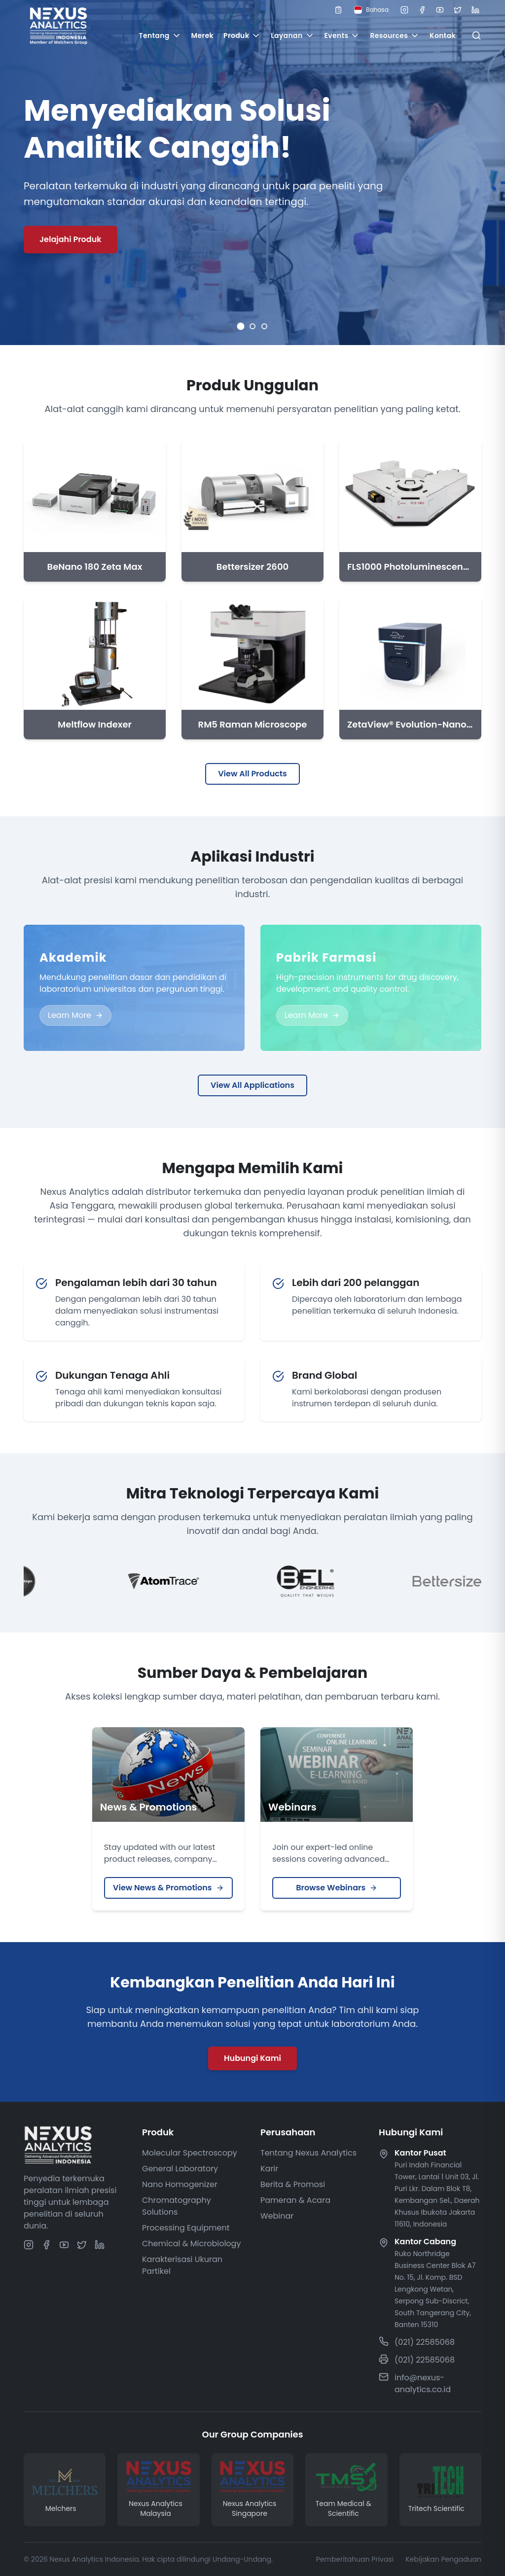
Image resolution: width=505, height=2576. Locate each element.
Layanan (292, 35)
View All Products (252, 773)
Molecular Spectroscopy (189, 2152)
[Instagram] (404, 10)
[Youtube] (440, 10)
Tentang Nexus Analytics (308, 2152)
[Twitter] (458, 10)
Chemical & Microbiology (191, 2243)
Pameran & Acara (295, 2200)
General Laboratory (180, 2168)
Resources (395, 35)
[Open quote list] (338, 10)
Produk (242, 35)
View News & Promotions (168, 1887)
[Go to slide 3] (264, 326)
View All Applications (252, 1085)
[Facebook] (422, 10)
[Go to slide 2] (252, 326)
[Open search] (476, 35)
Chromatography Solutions (176, 2206)
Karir (269, 2168)
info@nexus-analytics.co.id (423, 2383)
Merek (202, 35)
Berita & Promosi (292, 2184)
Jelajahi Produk (70, 239)
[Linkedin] (475, 10)
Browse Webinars (336, 1887)
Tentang (160, 35)
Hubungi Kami (252, 2058)
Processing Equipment (186, 2227)
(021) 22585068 (425, 2342)
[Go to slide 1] (241, 326)
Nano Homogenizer (179, 2184)
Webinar (276, 2216)
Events (343, 35)
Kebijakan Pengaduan (443, 2559)
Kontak (443, 35)
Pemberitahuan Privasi (355, 2559)
